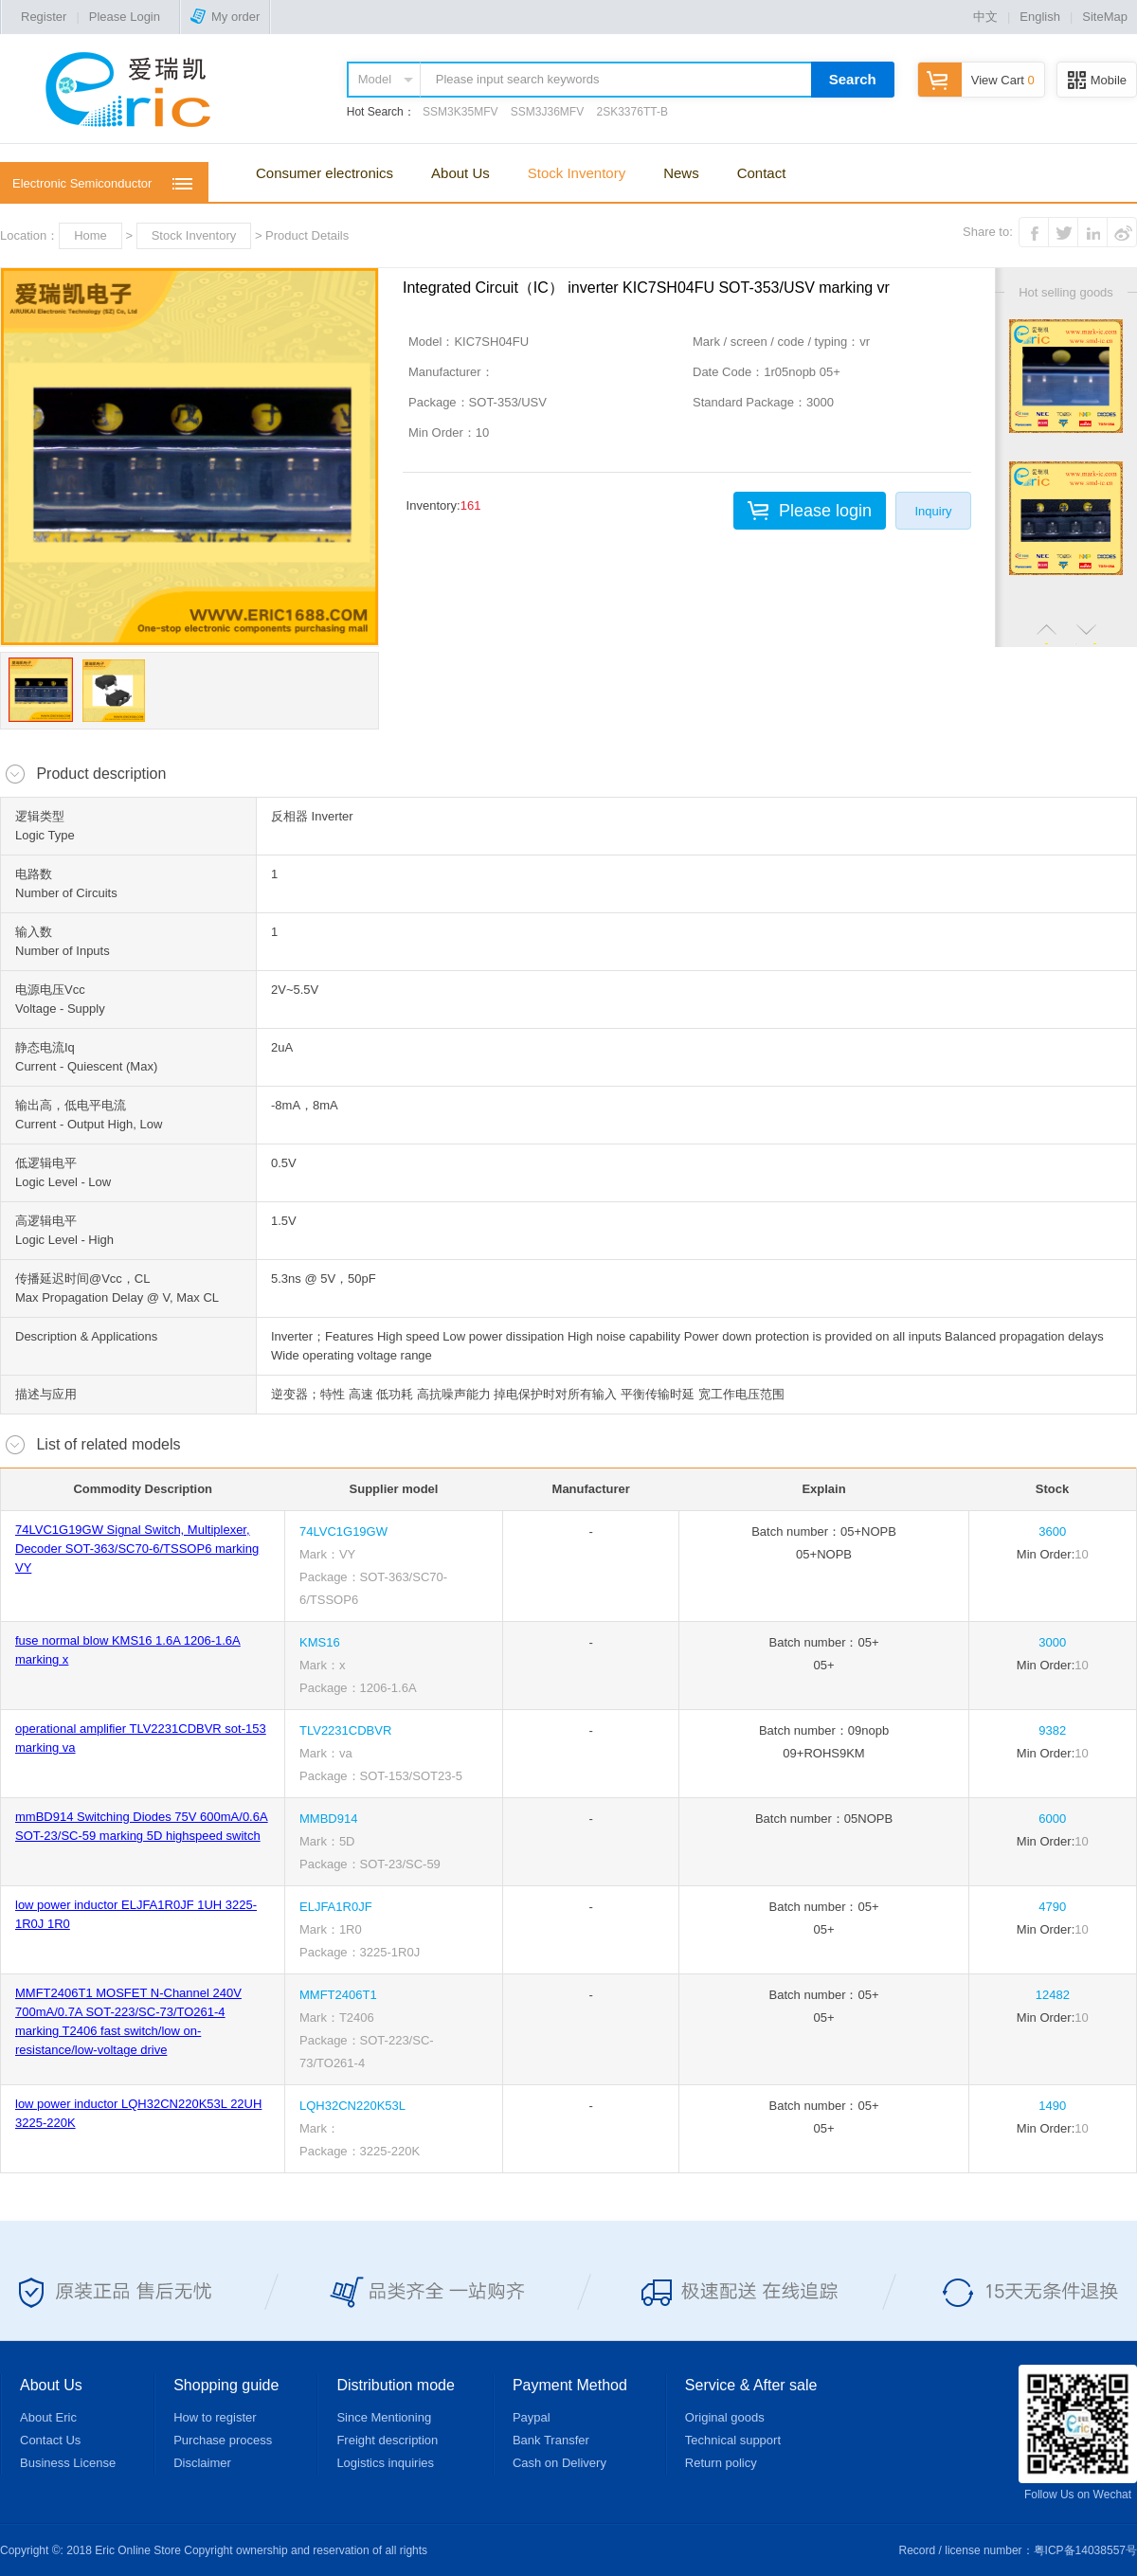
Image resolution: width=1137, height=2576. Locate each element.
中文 (985, 16)
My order (225, 16)
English (1040, 16)
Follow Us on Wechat (1078, 2433)
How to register (214, 2417)
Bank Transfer (551, 2440)
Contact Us (50, 2440)
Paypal (531, 2417)
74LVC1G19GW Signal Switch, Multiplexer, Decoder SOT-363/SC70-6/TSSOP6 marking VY (137, 1548)
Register (43, 16)
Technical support (733, 2440)
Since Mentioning (383, 2417)
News (681, 173)
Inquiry (932, 511)
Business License (68, 2463)
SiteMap (1105, 16)
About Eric (48, 2417)
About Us (460, 173)
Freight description (387, 2440)
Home (90, 235)
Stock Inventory (576, 173)
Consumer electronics (324, 173)
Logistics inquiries (385, 2463)
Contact (761, 173)
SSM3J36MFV (547, 111)
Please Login (124, 16)
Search (852, 79)
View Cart (976, 80)
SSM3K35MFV (460, 111)
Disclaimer (202, 2463)
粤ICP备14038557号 (1085, 2550)
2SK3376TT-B (632, 111)
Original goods (725, 2417)
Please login (825, 510)
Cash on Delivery (559, 2463)
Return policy (721, 2463)
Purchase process (222, 2440)
